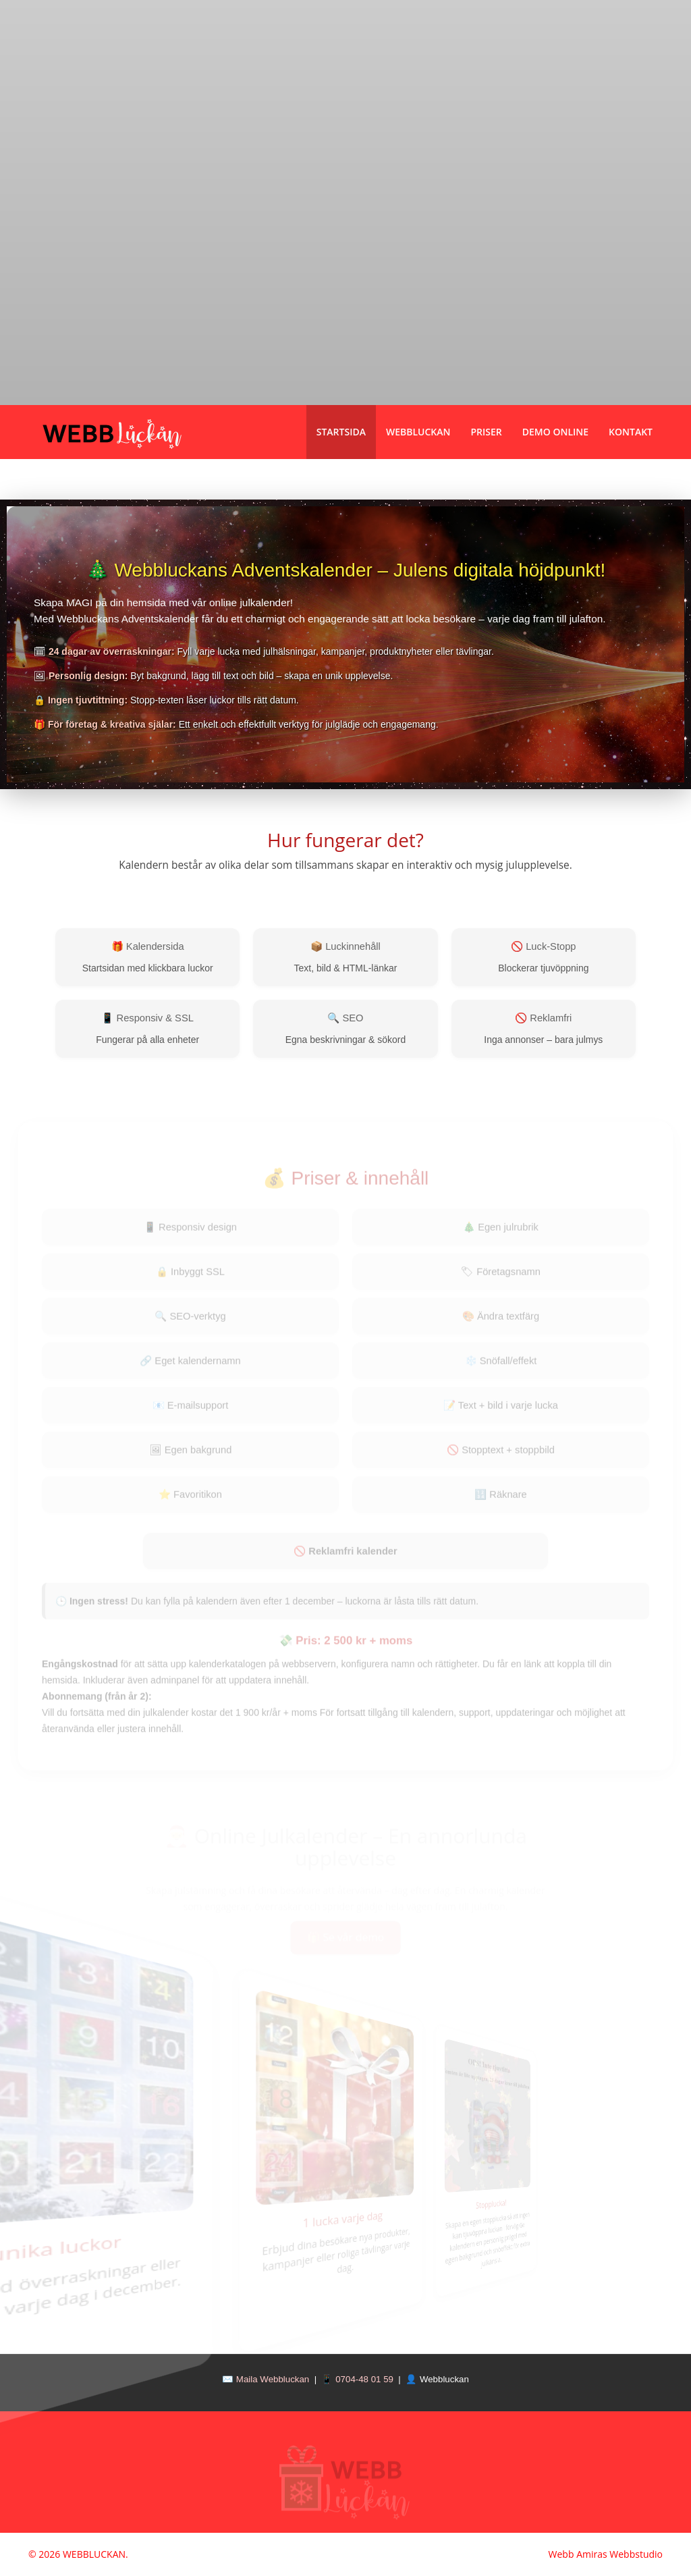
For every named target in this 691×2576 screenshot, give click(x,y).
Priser (486, 431)
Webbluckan (418, 431)
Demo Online (555, 431)
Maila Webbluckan (272, 2379)
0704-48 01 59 (364, 2379)
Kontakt (631, 431)
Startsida (341, 431)
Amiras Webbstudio (619, 2554)
